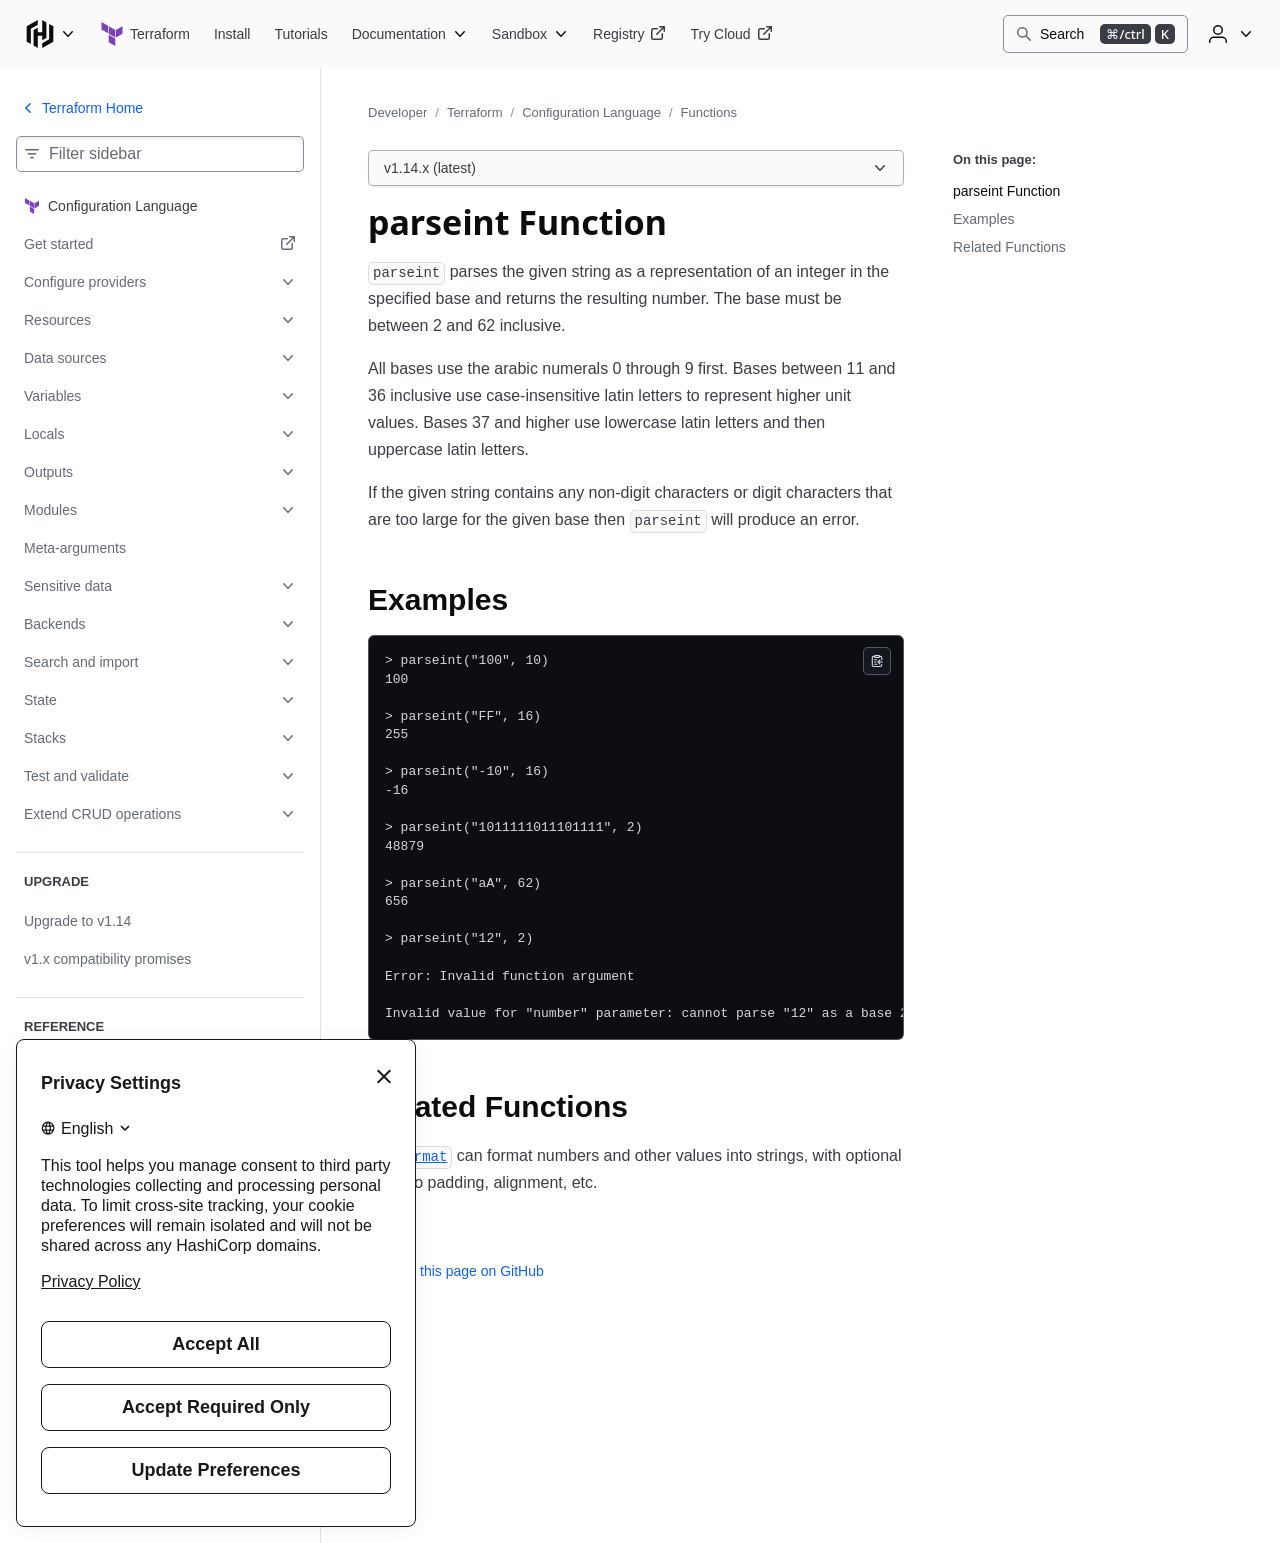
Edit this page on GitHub (456, 1271)
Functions (709, 112)
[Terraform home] (145, 34)
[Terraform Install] (232, 34)
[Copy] (877, 661)
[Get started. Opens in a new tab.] (160, 244)
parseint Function (1006, 191)
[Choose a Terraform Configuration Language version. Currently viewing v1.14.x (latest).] (636, 168)
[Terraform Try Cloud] (731, 34)
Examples (983, 219)
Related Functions (1009, 247)
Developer (397, 112)
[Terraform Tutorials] (300, 34)
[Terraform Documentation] (410, 34)
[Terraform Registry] (629, 34)
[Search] (1095, 34)
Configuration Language (591, 112)
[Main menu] (50, 34)
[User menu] (1228, 34)
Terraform (475, 112)
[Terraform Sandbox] (530, 34)
